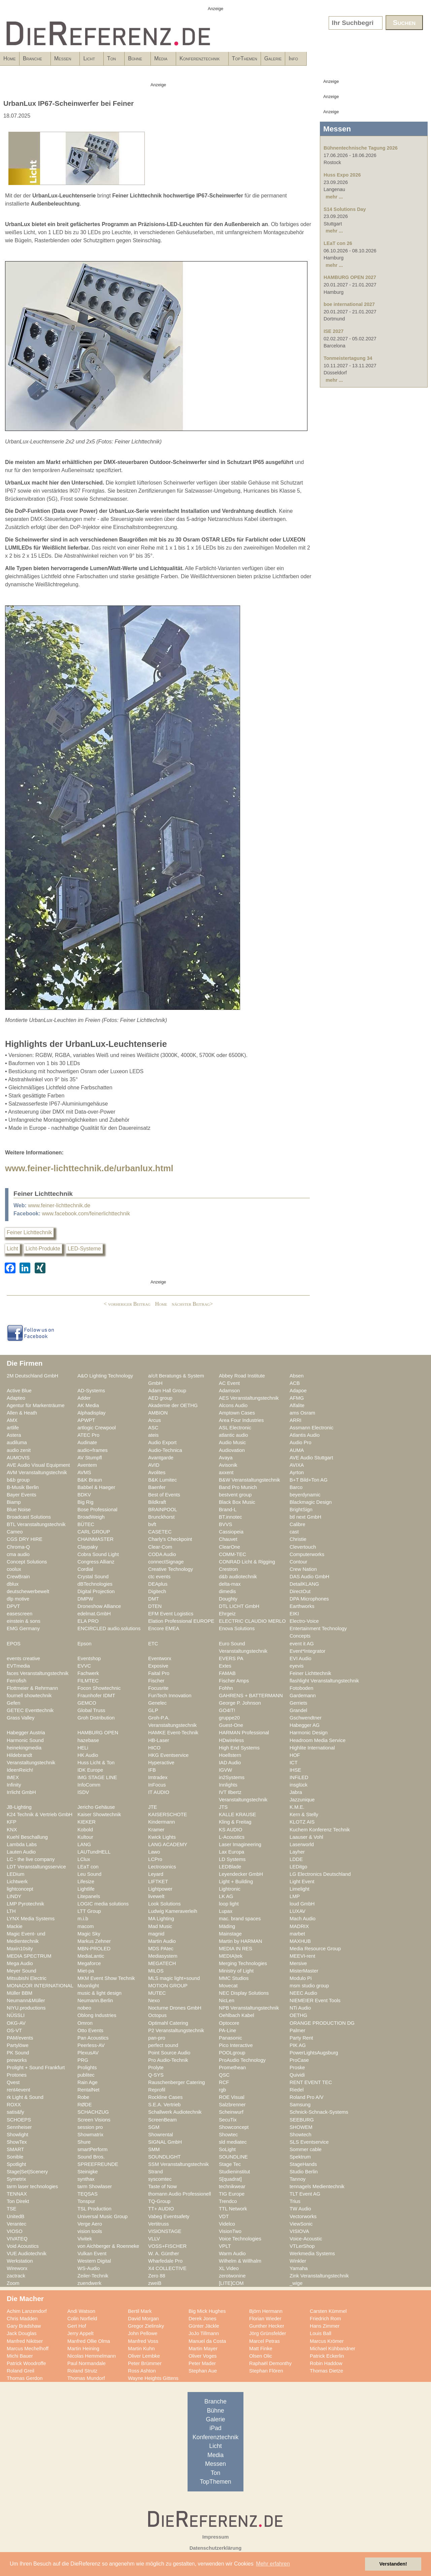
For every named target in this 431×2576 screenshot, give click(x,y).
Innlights (228, 1785)
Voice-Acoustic (306, 2238)
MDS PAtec (160, 1948)
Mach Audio (303, 1918)
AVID (153, 1465)
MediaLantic (90, 1956)
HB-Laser (158, 1740)
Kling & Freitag (235, 1822)
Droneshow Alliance (99, 1606)
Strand (155, 2171)
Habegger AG (305, 1725)
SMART (15, 2149)
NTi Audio (300, 2008)
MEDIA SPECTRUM (29, 1956)
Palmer (297, 2030)
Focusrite (158, 1688)
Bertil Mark (140, 2311)
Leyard (155, 1874)
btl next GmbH (305, 1517)
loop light (229, 1903)
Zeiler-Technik (92, 2275)
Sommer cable (306, 2149)
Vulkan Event (91, 2253)
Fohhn (226, 1688)
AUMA (297, 1450)
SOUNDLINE (233, 2157)
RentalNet (88, 2089)
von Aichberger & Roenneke (108, 2246)
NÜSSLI (16, 2015)
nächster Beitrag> (192, 1304)
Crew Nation (303, 1569)
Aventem (87, 1465)
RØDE (84, 2104)
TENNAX (17, 2194)
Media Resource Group (315, 1948)
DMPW (85, 1599)
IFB (152, 1770)
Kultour (85, 1837)
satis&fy (15, 2112)
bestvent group (235, 1494)
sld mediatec (233, 2142)
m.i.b (82, 1918)
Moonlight (88, 1985)
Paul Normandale (86, 2363)
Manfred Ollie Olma (88, 2341)
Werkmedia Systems (312, 2253)
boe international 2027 (349, 304)
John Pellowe (143, 2333)
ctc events (159, 1576)
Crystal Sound (92, 1576)
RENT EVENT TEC (311, 2082)
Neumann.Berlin (95, 2000)
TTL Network (233, 2208)
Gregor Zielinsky (146, 2326)
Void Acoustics (23, 2246)
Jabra (296, 1792)
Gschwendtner (306, 1717)
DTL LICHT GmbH (239, 1606)
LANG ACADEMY (167, 1844)
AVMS (84, 1472)
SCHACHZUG (93, 2112)
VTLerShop (302, 2246)
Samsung (300, 2104)
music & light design (99, 1993)
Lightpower (160, 1889)
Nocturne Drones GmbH (174, 2008)
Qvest (13, 2082)
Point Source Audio (169, 2052)
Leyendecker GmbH (241, 1874)
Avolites (156, 1472)
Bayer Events (21, 1494)
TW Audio (300, 2208)
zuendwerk (89, 2283)
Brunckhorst (161, 1517)
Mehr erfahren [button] (273, 2564)
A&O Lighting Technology (105, 1375)
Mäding (227, 1926)
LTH (11, 1911)
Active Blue (19, 1390)
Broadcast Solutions (29, 1517)
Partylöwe (18, 2045)
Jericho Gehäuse (96, 1807)
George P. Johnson (240, 1703)
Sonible (15, 2157)
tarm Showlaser (94, 2186)
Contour (298, 1561)
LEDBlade (230, 1866)
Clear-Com (160, 1547)
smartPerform (92, 2149)
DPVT (13, 1606)
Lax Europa (231, 1852)
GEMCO (86, 1703)
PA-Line (227, 2030)
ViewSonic (301, 2224)
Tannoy (297, 2179)
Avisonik (228, 1465)
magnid (156, 1933)
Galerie (374, 58)
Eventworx (159, 1658)
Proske (297, 2067)
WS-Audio (88, 2268)
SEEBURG (302, 2119)
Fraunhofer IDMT (96, 1695)
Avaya (226, 1457)
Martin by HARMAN (240, 1941)
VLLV (154, 2238)
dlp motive (18, 1599)
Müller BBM (19, 1993)
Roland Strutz (82, 2370)
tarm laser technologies (32, 2186)
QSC (224, 2075)
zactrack (16, 2275)
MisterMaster (304, 1971)
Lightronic (229, 1889)
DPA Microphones (309, 1599)
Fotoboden (301, 1688)
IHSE (295, 1770)
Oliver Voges (203, 2356)
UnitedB (15, 2216)
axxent (226, 1472)
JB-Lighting (19, 1807)
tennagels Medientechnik (317, 2186)
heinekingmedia (24, 1747)
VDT (224, 2216)
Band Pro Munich (238, 1487)
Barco (296, 1487)
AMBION (158, 1413)
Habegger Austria (26, 1732)
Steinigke (87, 2171)
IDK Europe (90, 1770)
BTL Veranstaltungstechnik (36, 1524)
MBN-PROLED (93, 1948)
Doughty (228, 1599)
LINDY (14, 1896)
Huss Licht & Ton (95, 1762)
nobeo (84, 2008)
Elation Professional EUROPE (181, 1621)
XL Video (229, 2268)
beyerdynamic (305, 1494)
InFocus (157, 1785)
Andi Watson (81, 2311)
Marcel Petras (264, 2341)
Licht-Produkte (43, 1248)
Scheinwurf (231, 2112)
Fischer (156, 1680)
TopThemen (334, 58)
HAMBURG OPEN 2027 (350, 277)
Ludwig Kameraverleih (172, 1911)
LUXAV (297, 1911)
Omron (85, 2023)
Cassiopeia (231, 1531)
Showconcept (233, 2127)
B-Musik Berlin (23, 1487)
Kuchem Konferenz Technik (320, 1829)
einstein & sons (23, 1621)
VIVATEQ (17, 2238)
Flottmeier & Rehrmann (32, 1688)
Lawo (154, 1852)
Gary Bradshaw (24, 2326)
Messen (91, 61)
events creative (23, 1658)
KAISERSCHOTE (167, 1814)
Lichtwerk (17, 1881)
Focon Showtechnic (99, 1688)
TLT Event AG (305, 2194)
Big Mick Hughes (207, 2311)
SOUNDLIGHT (164, 2157)
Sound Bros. (91, 2157)
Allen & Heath (22, 1413)
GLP (153, 1710)
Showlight (17, 2134)
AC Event (229, 1383)
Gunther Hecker (266, 2326)
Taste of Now (162, 2186)
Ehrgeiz (227, 1613)
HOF (295, 1755)
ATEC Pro (88, 1435)
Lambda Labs (22, 1844)
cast (294, 1531)
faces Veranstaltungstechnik (37, 1673)
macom (85, 1926)
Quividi (297, 2075)
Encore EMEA (163, 1628)
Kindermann (161, 1822)
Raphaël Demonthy (270, 2363)
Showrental (160, 2134)
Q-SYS (156, 2075)
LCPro (155, 1859)
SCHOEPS (19, 2119)
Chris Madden (22, 2318)
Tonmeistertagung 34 (348, 358)
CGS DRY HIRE (24, 1539)
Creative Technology (170, 1569)
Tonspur (86, 2201)
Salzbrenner (232, 2104)
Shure (84, 2142)
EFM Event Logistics (170, 1613)
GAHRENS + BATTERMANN (251, 1695)
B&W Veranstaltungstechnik (249, 1480)
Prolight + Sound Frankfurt (36, 2067)
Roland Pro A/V (307, 2097)
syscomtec (160, 2179)
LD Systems (232, 1859)
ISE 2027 (333, 331)
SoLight (227, 2149)
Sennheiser (19, 2127)
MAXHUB (300, 1941)
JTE (152, 1807)
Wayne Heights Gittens (153, 2378)
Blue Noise (19, 1509)
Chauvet (228, 1539)
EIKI (294, 1613)
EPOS (14, 1643)
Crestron (228, 1569)
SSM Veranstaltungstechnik (178, 2164)
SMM (154, 2149)
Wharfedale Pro (165, 2261)
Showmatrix (90, 2134)
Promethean (232, 2067)
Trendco (228, 2201)
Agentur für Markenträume (36, 1405)
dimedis (227, 1591)
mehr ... (334, 196)
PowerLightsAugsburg (314, 2052)
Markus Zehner (94, 1941)
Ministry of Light (236, 1971)
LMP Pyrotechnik (25, 1903)
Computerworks (307, 1554)
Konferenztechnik (284, 61)
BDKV (84, 1494)
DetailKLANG (304, 1584)
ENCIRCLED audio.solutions (108, 1628)
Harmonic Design (309, 1732)
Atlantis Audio (305, 1435)
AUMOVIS (18, 1457)
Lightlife (86, 1889)
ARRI (295, 1420)
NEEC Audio (303, 1993)
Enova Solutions (237, 1628)
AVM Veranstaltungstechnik (37, 1472)
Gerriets (298, 1703)
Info (412, 61)
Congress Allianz (95, 1561)
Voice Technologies (240, 2238)
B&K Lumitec (162, 1480)
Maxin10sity (20, 1948)
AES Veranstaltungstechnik (249, 1398)
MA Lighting (161, 1918)
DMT (153, 1599)
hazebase (88, 1740)
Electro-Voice (304, 1621)
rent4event (18, 2089)
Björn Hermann (266, 2311)
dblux (13, 1584)
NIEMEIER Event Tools (315, 2000)
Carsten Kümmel (328, 2311)
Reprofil (156, 2089)
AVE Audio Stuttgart (311, 1457)
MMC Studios (233, 1978)
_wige (296, 2283)
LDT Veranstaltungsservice (36, 1866)
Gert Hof (76, 2326)
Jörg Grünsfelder (267, 2333)
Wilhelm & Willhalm (240, 2261)
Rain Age (87, 2082)
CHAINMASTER (95, 1539)
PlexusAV (88, 2052)
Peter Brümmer (145, 2363)
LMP (295, 1896)
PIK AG (298, 2045)
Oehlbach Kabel (236, 2015)
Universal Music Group (102, 2216)
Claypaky (87, 1547)
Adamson (229, 1390)
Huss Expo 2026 (342, 175)
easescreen (19, 1613)
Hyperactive (161, 1762)
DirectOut (300, 1591)
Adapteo (16, 1398)
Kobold (85, 1829)
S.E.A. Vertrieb (164, 2104)
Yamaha (299, 2268)
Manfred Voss (143, 2341)
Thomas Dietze (326, 2370)
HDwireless (231, 1740)
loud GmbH (302, 1903)
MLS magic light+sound (174, 1978)
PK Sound (18, 2052)
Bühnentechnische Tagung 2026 (361, 148)
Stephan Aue (203, 2370)
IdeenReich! (20, 1770)
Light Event (302, 1881)
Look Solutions (164, 1903)
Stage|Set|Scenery (27, 2171)
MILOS (156, 1971)
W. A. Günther (163, 2253)
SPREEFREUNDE (97, 2164)
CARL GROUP (93, 1531)
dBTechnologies (94, 1584)
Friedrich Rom (325, 2318)
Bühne (197, 61)
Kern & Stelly (304, 1814)
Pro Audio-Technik (168, 2060)
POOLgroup (232, 2052)
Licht (129, 61)
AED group (160, 1398)
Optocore (229, 2023)
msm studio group (309, 1985)
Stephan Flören (266, 2370)
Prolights (87, 2067)
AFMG (297, 1398)
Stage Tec (230, 2164)
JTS (223, 1807)
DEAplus (157, 1584)
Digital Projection (95, 1591)
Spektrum (300, 2157)
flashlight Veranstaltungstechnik (324, 1680)
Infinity (14, 1785)
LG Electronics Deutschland (320, 1874)
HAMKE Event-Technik (173, 1732)
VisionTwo (230, 2231)
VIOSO (15, 2231)
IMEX (13, 1777)
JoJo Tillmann (204, 2333)
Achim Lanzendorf (27, 2311)
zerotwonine (232, 2275)
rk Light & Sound (25, 2097)
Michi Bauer (20, 2356)
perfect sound (163, 2045)
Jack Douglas (21, 2333)
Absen (297, 1375)
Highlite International (312, 1747)
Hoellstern (230, 1755)
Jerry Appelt (80, 2333)
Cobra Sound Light (98, 1554)
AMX (12, 1420)
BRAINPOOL (162, 1509)
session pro (90, 2127)
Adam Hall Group (167, 1390)
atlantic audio (233, 1435)
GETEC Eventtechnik (30, 1710)
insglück (298, 1785)
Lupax (225, 1911)
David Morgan (143, 2318)
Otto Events (90, 2030)
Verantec (16, 2224)
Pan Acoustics (92, 2038)
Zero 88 (156, 2275)
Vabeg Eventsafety (168, 2216)
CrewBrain (18, 1576)
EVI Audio (300, 1658)
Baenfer (157, 1487)
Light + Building (236, 1881)
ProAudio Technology (242, 2060)
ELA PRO (88, 1621)
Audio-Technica (165, 1450)
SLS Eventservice (309, 2142)
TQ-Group (159, 2201)
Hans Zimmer (324, 2326)
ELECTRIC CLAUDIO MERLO (252, 1621)
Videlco (227, 2224)
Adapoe (298, 1390)
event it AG (302, 1643)
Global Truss (91, 1710)
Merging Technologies (243, 1963)
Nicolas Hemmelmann (91, 2356)
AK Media (88, 1405)
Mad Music (160, 1926)
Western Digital (94, 2261)
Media (235, 61)
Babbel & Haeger (96, 1487)
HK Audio (87, 1755)
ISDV (83, 1792)
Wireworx (17, 2268)
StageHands (303, 2164)
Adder (84, 1398)
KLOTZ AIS (302, 1822)
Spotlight (16, 2164)
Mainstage (230, 1933)
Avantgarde (160, 1457)
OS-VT (14, 2030)
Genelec (157, 1703)
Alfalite (297, 1405)
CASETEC (160, 1531)
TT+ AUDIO (161, 2208)
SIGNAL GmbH (165, 2142)
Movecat (228, 1985)
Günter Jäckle (204, 2326)
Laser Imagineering (240, 1844)
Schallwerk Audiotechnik (175, 2112)
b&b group (18, 1480)
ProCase (299, 2060)
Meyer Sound (21, 1971)
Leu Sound (89, 1874)
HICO (154, 1747)
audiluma (17, 1442)
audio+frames (92, 1450)
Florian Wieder (265, 2318)
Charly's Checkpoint (170, 1539)
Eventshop (89, 1658)
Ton (163, 61)
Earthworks (302, 1606)
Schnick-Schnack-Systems (319, 2112)
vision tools (89, 2231)
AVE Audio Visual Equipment (38, 1465)
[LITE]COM (231, 2283)
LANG (84, 1844)
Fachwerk (88, 1673)
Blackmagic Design (311, 1502)
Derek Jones (203, 2318)
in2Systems (231, 1777)
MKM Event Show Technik (106, 1978)
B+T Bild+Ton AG (309, 1480)
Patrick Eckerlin (327, 2356)
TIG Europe (231, 2194)
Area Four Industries (241, 1420)
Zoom (13, 2283)
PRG (82, 2060)
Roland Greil (20, 2370)
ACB (295, 1383)
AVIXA (297, 1465)
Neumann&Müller (26, 2000)
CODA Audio (162, 1554)
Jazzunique (302, 1799)
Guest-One (231, 1725)
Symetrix (16, 2179)
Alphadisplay (91, 1413)
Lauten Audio (21, 1852)
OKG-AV (16, 2023)
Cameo (15, 1531)
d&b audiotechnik (238, 1576)
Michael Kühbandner (332, 2348)
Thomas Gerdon (24, 2378)
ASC (153, 1427)
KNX (12, 1829)
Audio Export (162, 1442)
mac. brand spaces (240, 1918)
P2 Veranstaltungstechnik (176, 2030)
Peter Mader (202, 2363)
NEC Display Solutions (244, 1993)
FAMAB (227, 1673)
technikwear (232, 2186)
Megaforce (89, 1963)
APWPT (86, 1420)
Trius (295, 2201)
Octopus (157, 2015)
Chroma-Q (18, 1547)
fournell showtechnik (29, 1695)
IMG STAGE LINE (97, 1777)
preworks (17, 2060)
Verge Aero (89, 2224)
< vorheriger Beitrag (127, 1304)
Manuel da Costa (207, 2341)
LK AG (226, 1896)
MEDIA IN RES (235, 1948)
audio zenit (19, 1450)
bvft (152, 1524)
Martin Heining (83, 2348)
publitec (86, 2075)
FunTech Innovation (169, 1695)
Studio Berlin (304, 2171)
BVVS (225, 1524)
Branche (50, 61)
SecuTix (228, 2119)
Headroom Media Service (317, 1740)
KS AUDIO (230, 1829)
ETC (153, 1643)
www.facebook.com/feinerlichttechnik (86, 1213)
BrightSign (301, 1509)
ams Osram (302, 1413)
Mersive (298, 1963)
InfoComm (88, 1785)
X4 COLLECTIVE (167, 2268)
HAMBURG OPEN (97, 1732)
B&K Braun (89, 1480)
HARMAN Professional (244, 1732)
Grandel (298, 1710)
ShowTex (17, 2142)
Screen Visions (93, 2119)
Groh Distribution (95, 1717)
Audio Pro (300, 1442)
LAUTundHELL (93, 1852)
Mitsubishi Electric (26, 1978)
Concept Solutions (27, 1561)
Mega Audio (20, 1963)
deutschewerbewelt (28, 1591)
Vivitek (84, 2238)
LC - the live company (31, 1859)
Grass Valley (20, 1717)
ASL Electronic (235, 1427)
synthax (86, 2179)
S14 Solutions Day (345, 209)
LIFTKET (158, 1881)
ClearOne (229, 1547)
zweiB (154, 2283)
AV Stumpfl (89, 1457)
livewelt (156, 1896)
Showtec (228, 2134)
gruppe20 (229, 1717)
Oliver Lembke (144, 2356)
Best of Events (164, 1494)
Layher (297, 1852)
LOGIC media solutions (103, 1903)
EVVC (84, 1666)
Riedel (297, 2089)
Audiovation (232, 1450)
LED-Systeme (84, 1248)
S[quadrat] (230, 2179)
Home (9, 58)
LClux (83, 1859)
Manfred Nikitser (25, 2341)
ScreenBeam (162, 2119)
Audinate (87, 1442)
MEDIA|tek (230, 1956)
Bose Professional (97, 1509)
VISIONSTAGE (164, 2231)
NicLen (226, 2000)
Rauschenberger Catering (176, 2082)
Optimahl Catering (168, 2023)
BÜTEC (85, 1524)
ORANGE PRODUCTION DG (322, 2023)
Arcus (154, 1420)
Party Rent (301, 2038)
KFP (11, 1822)
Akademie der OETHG (173, 1405)
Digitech (157, 1591)
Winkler (298, 2261)
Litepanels (88, 1896)
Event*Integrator (307, 1651)
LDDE (296, 1859)
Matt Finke (260, 2348)
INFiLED (299, 1777)
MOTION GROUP (168, 1985)
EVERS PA (231, 1658)
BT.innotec (230, 1517)
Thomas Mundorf (86, 2378)
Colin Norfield (82, 2318)
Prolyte (156, 2067)
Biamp (14, 1502)
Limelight (299, 1889)
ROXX (14, 2104)
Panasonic (230, 2038)
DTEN (155, 1606)
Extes (225, 1666)
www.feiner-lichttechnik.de (59, 1205)
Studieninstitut (234, 2171)
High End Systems (239, 1747)
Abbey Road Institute (242, 1375)
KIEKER (86, 1822)
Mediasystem (162, 1956)
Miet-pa (85, 1971)
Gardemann (303, 1695)
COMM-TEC (232, 1554)
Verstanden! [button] (393, 2564)
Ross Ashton (142, 2370)
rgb (222, 2089)
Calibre (297, 1524)
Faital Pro (158, 1673)
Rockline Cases (165, 2097)
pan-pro (156, 2038)
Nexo (154, 2000)
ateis (153, 1435)
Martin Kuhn (141, 2348)
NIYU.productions (26, 2008)
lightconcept (20, 1889)
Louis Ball (320, 2333)
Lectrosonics (162, 1866)
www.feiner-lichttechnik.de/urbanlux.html (89, 1168)
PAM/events (20, 2038)
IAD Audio (230, 1762)
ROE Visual (231, 2097)
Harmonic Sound (25, 1740)
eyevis (297, 1666)
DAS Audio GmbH (309, 1576)
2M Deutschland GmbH (32, 1375)
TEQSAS (87, 2194)
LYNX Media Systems (31, 1918)
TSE (11, 2208)
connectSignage (166, 1561)
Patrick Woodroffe (26, 2363)
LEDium (15, 1874)
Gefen (13, 1703)
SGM (154, 2127)
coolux (14, 1569)
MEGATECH (162, 1963)
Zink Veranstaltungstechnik (319, 2275)
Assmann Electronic (311, 1427)
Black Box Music (237, 1502)
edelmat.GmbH (94, 1613)
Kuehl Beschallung (27, 1837)
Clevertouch (303, 1547)
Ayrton (297, 1472)
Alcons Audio (233, 1405)
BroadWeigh (91, 1517)
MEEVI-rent (302, 1956)
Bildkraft (157, 1502)
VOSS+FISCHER (167, 2246)
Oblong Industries (96, 2015)
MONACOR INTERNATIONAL (40, 1985)
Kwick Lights (162, 1837)
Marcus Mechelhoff (27, 2348)
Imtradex (157, 1777)
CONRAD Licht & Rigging (247, 1561)
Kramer (156, 1829)
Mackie (15, 1926)
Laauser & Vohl (306, 1837)
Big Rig (85, 1502)
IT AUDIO (158, 1792)
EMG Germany (23, 1628)
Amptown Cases (237, 1413)
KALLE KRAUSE (237, 1814)
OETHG (298, 2015)
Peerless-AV (91, 2045)
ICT (294, 1762)
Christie (298, 1539)
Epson (84, 1643)
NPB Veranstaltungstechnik (249, 2008)
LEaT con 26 (338, 243)
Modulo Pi (300, 1978)
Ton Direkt (18, 2201)
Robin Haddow (326, 2363)
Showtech (300, 2134)
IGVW (225, 1770)
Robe (83, 2097)
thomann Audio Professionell (179, 2194)
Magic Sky (88, 1933)
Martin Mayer (203, 2348)
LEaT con (88, 1866)
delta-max (230, 1584)
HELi (82, 1747)
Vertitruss (158, 2224)
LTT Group (89, 1911)
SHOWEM (301, 2127)
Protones (17, 2075)
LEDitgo (298, 1866)
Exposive (158, 1666)
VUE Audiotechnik (26, 2253)
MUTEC (157, 1993)
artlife (13, 1427)
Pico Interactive (236, 2045)
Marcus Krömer (327, 2341)
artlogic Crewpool (96, 1427)
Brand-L (227, 1509)
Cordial (85, 1569)
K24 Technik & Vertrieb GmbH (39, 1814)
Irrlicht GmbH (21, 1792)
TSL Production (94, 2208)
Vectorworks (303, 2216)
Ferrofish (16, 1680)
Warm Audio (232, 2253)
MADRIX (299, 1926)
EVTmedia (18, 1666)
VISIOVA (299, 2231)
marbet (297, 1933)
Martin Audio (162, 1941)
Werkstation (20, 2261)
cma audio (18, 1554)
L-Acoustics (231, 1837)
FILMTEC (88, 1680)
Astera (14, 1435)
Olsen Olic (260, 2356)
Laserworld (302, 1844)
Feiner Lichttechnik (29, 1232)
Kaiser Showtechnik (99, 1814)
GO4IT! (227, 1710)
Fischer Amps (234, 1680)
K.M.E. (297, 1807)
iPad (215, 2428)
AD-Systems (91, 1390)
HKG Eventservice (168, 1755)
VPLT (225, 2246)
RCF (224, 2082)
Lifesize (85, 1881)
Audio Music (232, 1442)
